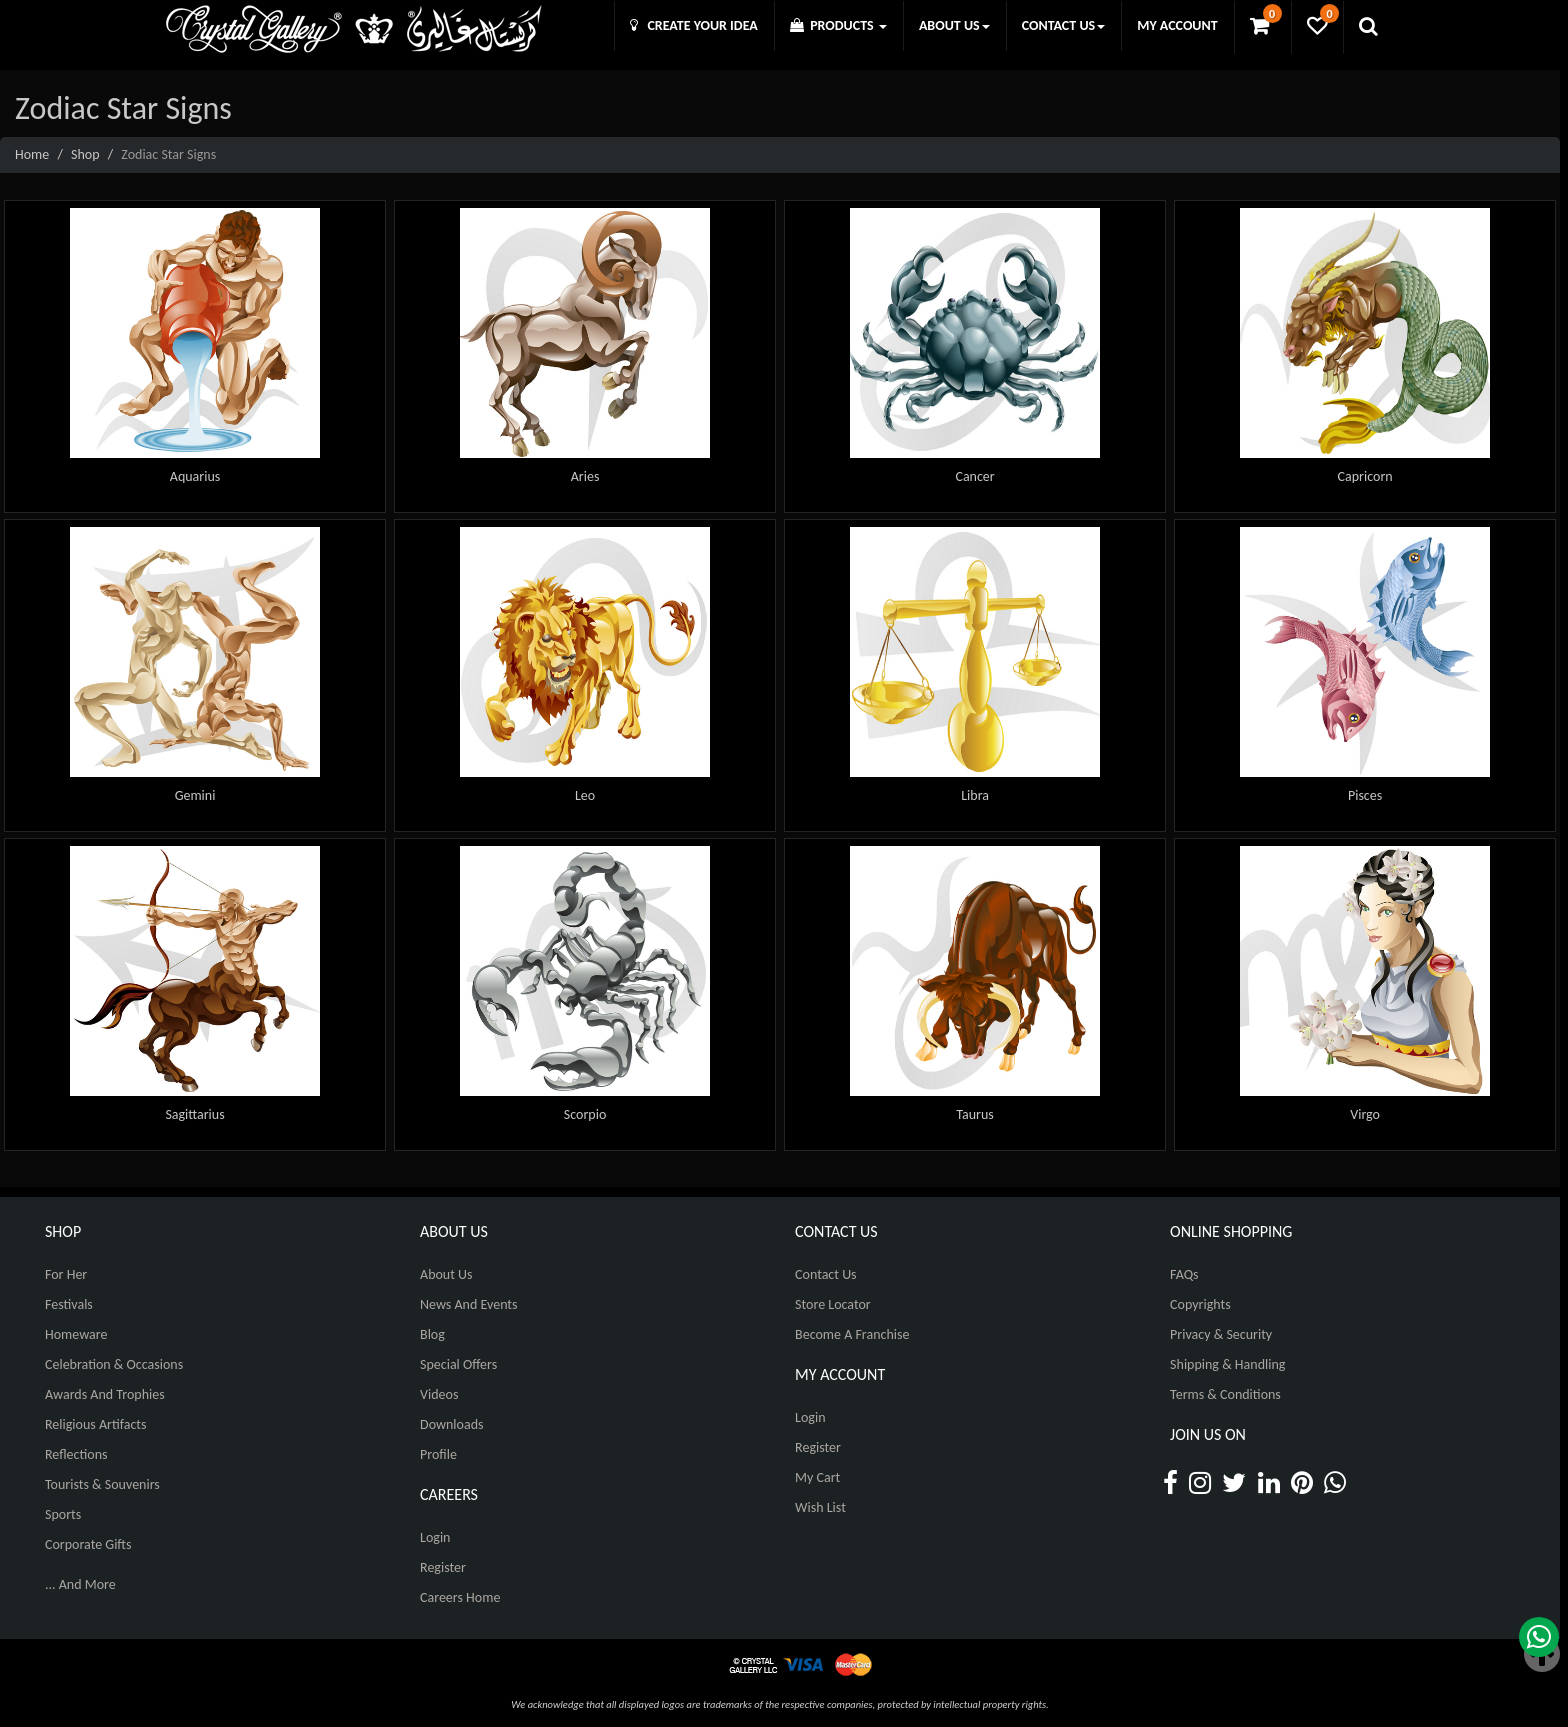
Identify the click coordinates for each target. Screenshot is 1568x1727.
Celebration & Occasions (114, 1364)
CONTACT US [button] (1063, 25)
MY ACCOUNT (1177, 25)
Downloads (451, 1424)
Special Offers (458, 1364)
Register (443, 1567)
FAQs (1184, 1274)
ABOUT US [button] (954, 25)
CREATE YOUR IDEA (694, 25)
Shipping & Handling (1227, 1364)
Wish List (820, 1507)
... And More (80, 1584)
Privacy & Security (1221, 1334)
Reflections (76, 1454)
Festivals (69, 1304)
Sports (63, 1514)
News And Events (469, 1304)
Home (32, 154)
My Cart (817, 1477)
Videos (439, 1394)
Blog (432, 1334)
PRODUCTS (838, 25)
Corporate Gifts (88, 1544)
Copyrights (1200, 1304)
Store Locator (833, 1304)
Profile (438, 1454)
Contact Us (826, 1274)
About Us (446, 1274)
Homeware (76, 1334)
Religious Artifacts (96, 1424)
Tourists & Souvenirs (102, 1484)
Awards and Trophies (105, 1394)
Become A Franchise (852, 1334)
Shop (85, 154)
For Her (66, 1274)
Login (435, 1537)
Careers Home (460, 1597)
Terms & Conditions (1225, 1394)
